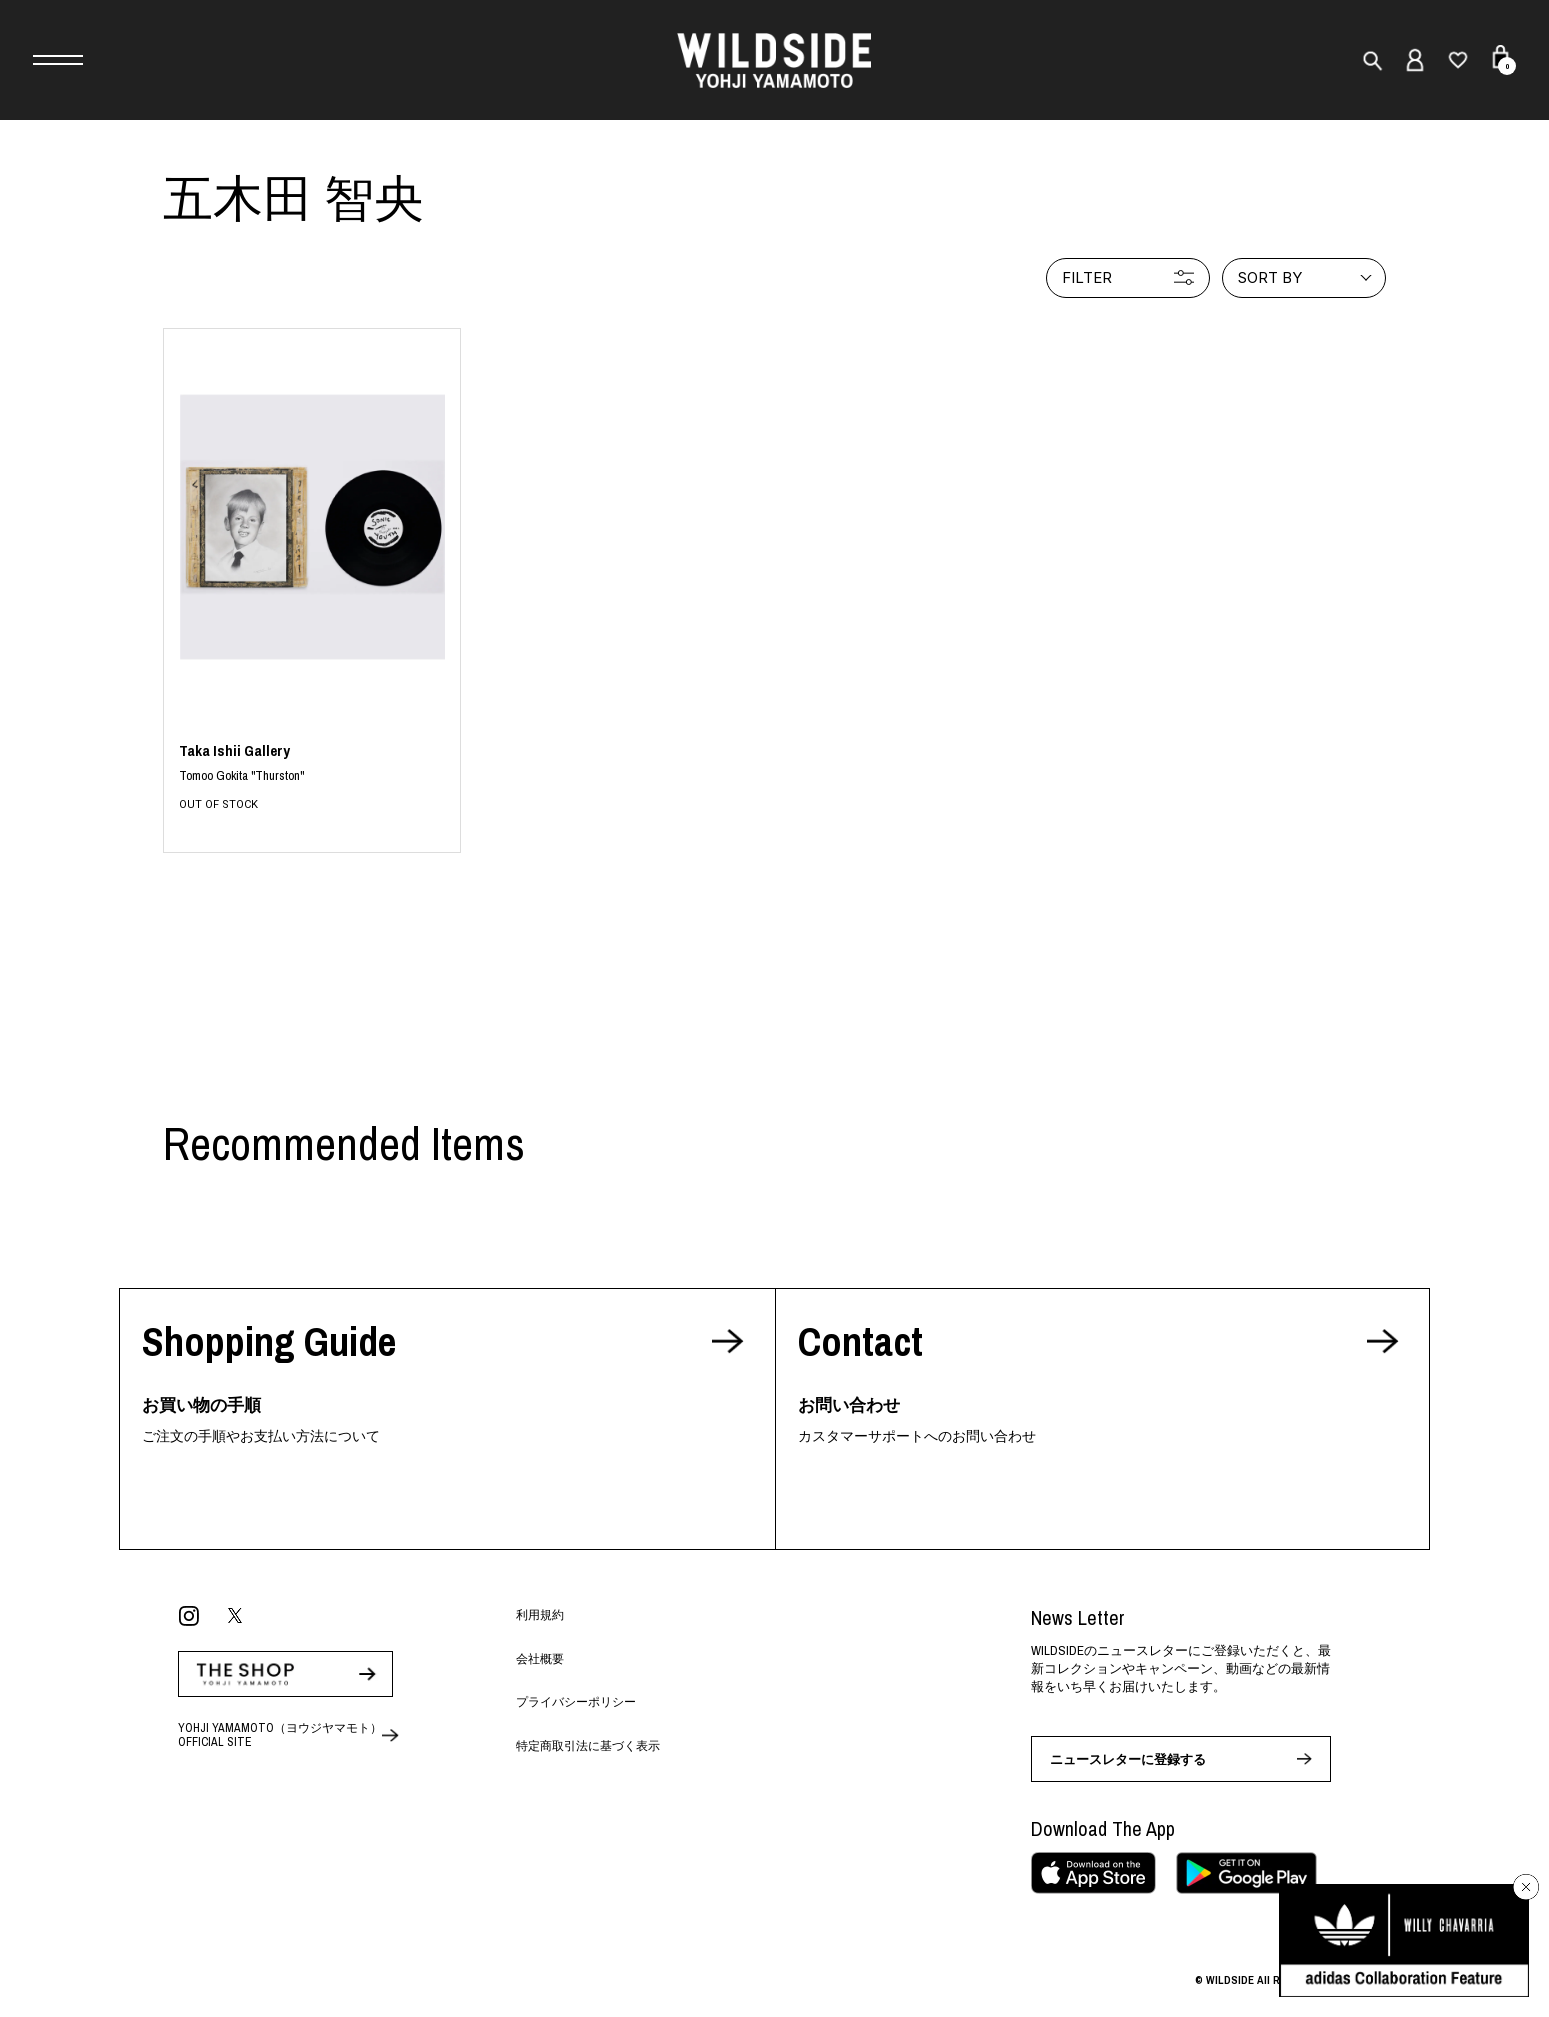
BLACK (312, 777)
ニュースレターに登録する (1128, 1759)
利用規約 (540, 1615)
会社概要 (540, 1659)
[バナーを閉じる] (1526, 1887)
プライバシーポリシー (576, 1702)
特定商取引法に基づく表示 (588, 1746)
